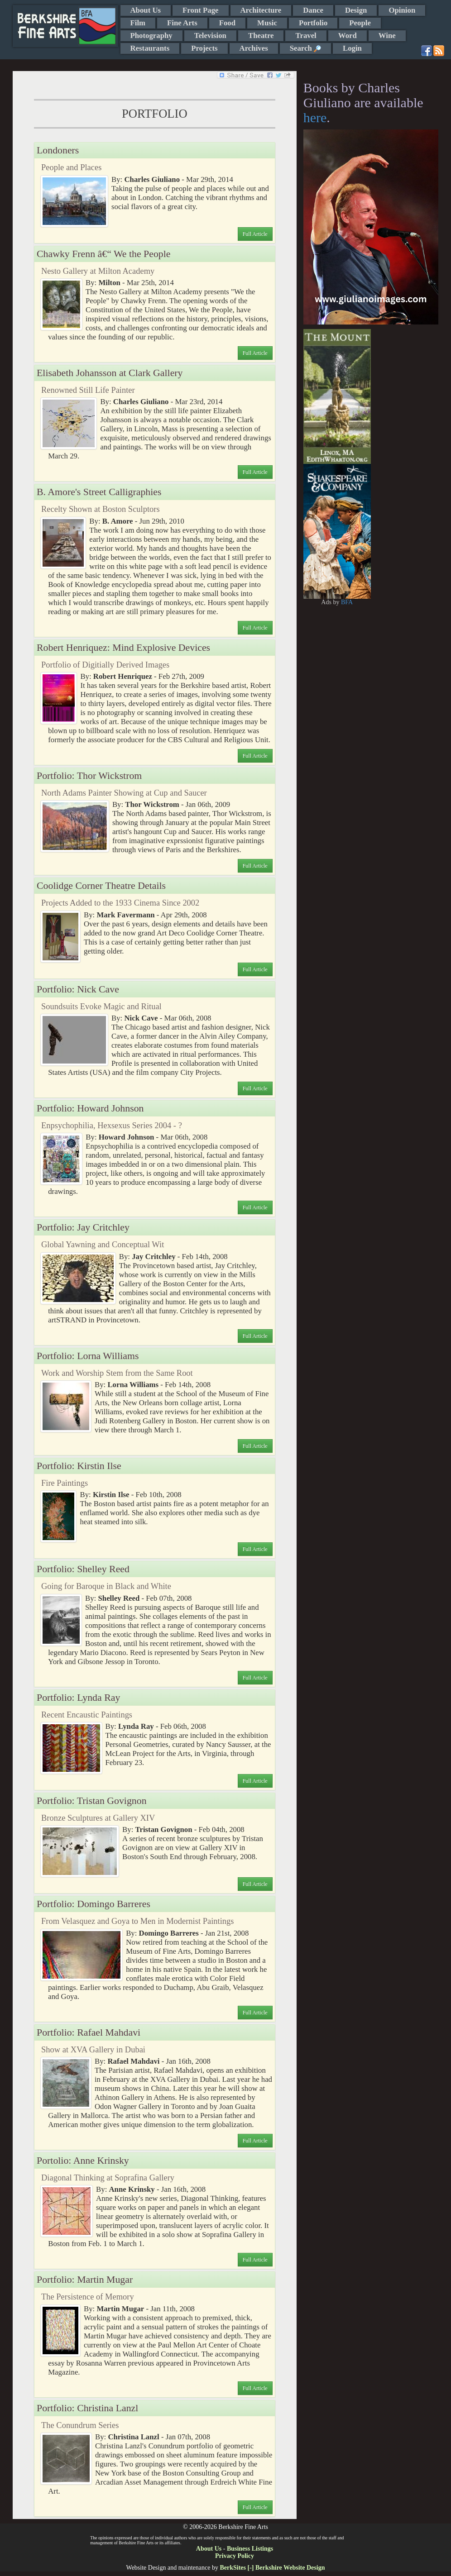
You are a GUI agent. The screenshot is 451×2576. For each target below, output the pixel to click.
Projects (204, 48)
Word (347, 35)
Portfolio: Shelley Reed (83, 1569)
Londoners (58, 150)
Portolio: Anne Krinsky (83, 2160)
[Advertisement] (404, 465)
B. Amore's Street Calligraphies (99, 492)
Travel (305, 35)
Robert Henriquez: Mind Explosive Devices (123, 647)
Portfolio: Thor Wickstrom (89, 775)
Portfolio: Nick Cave (78, 989)
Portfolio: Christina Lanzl (87, 2408)
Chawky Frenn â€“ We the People (103, 253)
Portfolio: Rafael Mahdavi (88, 2032)
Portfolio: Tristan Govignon (92, 1800)
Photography (151, 35)
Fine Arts (182, 23)
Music (267, 23)
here (315, 117)
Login (352, 48)
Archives (254, 48)
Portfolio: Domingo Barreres (93, 1904)
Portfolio (313, 23)
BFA (347, 602)
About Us (145, 10)
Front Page (200, 10)
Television (210, 35)
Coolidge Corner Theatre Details (101, 885)
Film (138, 23)
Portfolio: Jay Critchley (83, 1227)
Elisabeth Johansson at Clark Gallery (110, 372)
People (360, 23)
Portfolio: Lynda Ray (78, 1697)
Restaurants (150, 48)
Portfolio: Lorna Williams (88, 1355)
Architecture (261, 10)
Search (305, 48)
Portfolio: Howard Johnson (90, 1108)
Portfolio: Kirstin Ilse (79, 1465)
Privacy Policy (234, 2555)
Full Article (255, 234)
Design (356, 10)
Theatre (261, 35)
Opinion (402, 10)
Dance (313, 10)
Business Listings (250, 2548)
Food (227, 23)
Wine (387, 35)
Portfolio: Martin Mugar (85, 2279)
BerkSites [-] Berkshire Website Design (272, 2567)
